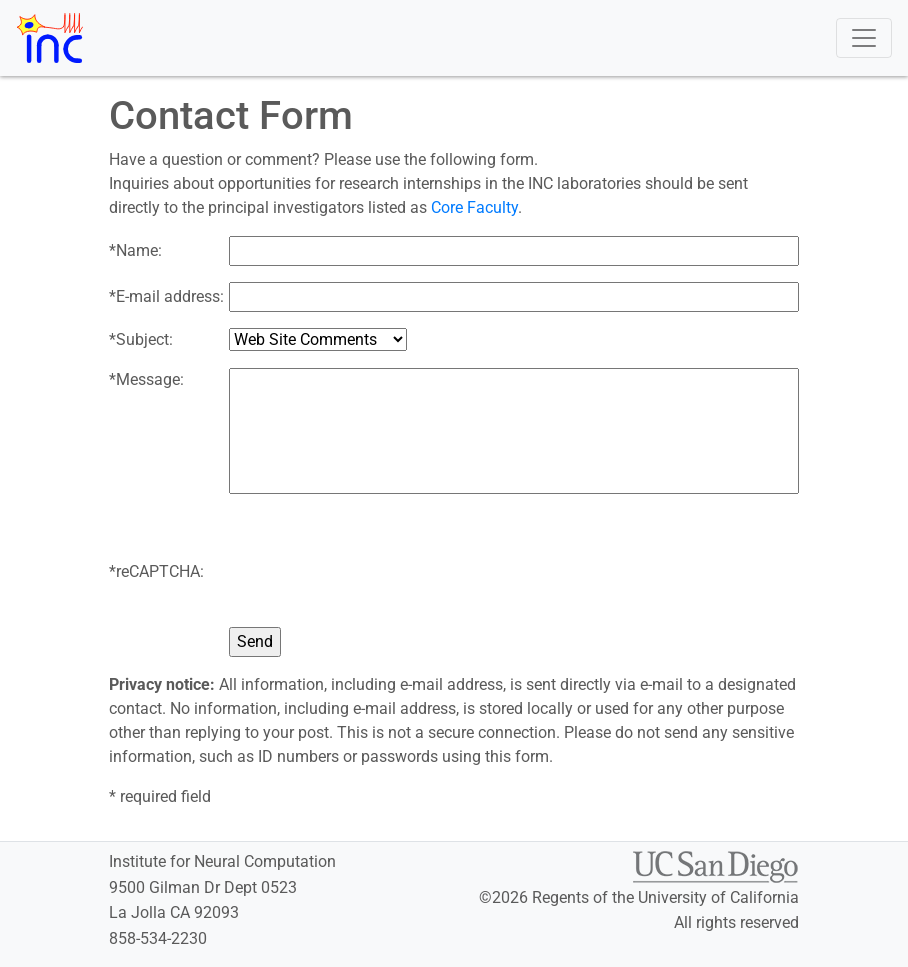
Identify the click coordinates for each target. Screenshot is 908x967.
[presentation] (381, 572)
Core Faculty (474, 207)
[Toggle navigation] (864, 38)
